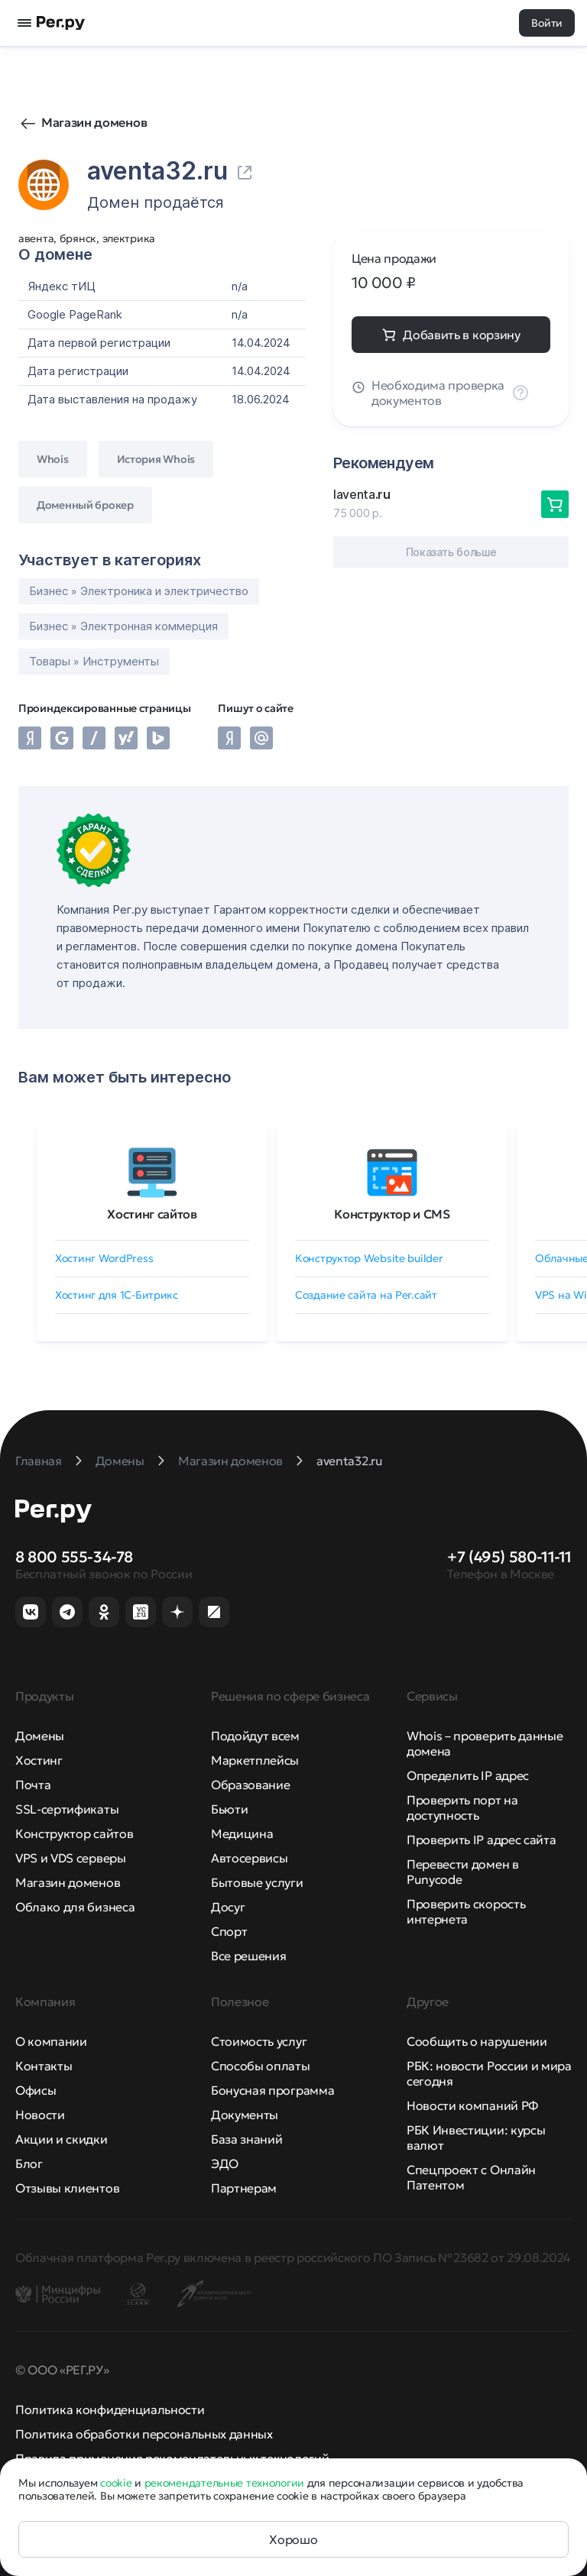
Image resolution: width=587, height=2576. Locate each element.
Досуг (228, 1906)
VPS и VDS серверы (70, 1858)
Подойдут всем (255, 1735)
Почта (32, 1784)
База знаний (246, 2139)
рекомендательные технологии (224, 2483)
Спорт (229, 1931)
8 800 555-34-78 (74, 1557)
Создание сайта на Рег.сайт (366, 1295)
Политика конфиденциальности (109, 2409)
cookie (115, 2483)
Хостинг (39, 1760)
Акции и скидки (61, 2139)
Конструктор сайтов (74, 1833)
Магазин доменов (94, 122)
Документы (244, 2114)
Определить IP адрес (468, 1775)
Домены (39, 1735)
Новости (40, 2114)
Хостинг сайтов (152, 1214)
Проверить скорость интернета (466, 1911)
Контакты (43, 2065)
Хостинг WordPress (104, 1258)
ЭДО (224, 2163)
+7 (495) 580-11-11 (509, 1557)
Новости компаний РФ (472, 2105)
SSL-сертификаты (66, 1809)
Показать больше (451, 551)
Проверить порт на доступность (462, 1807)
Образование (250, 1784)
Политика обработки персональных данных (144, 2434)
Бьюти (229, 1809)
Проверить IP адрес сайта (481, 1839)
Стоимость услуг (258, 2041)
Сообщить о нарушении (477, 2041)
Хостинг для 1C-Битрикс (116, 1295)
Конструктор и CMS (392, 1214)
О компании (51, 2041)
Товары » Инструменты (94, 661)
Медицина (242, 1833)
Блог (29, 2163)
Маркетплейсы (255, 1760)
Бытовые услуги (257, 1882)
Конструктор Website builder (369, 1258)
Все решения (248, 1955)
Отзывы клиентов (67, 2188)
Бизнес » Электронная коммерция (123, 626)
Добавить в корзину (461, 334)
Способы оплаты (260, 2065)
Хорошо (293, 2539)
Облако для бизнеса (75, 1906)
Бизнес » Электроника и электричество (138, 591)
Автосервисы (249, 1858)
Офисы (35, 2090)
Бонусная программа (272, 2090)
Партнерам (244, 2188)
